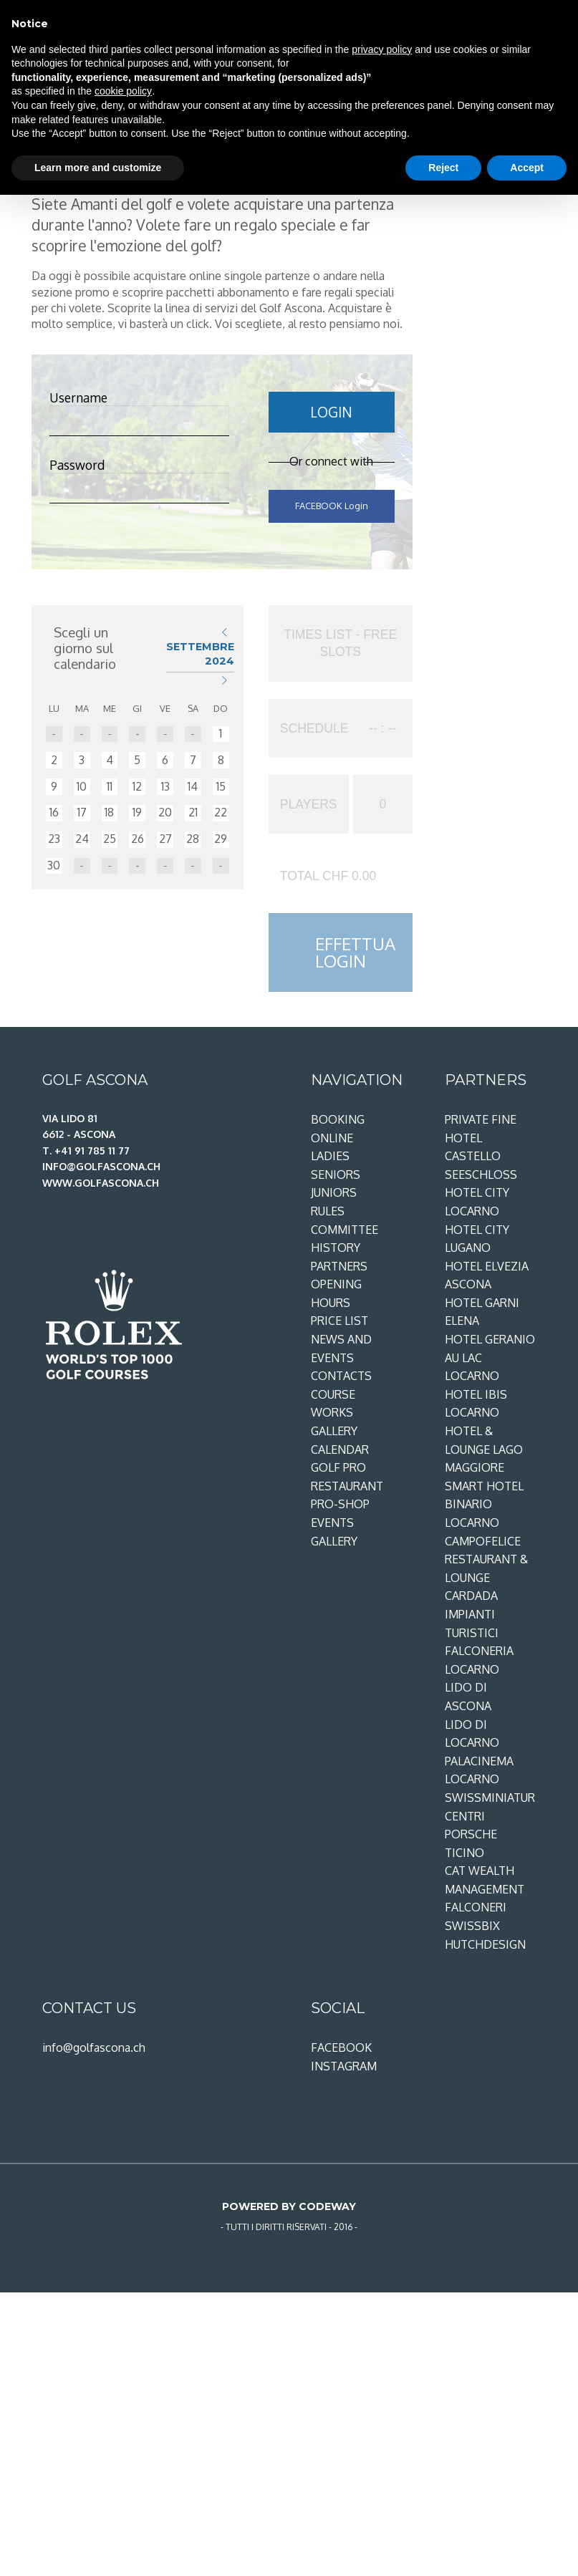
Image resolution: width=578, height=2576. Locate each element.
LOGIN (331, 412)
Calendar (340, 1449)
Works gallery (334, 1421)
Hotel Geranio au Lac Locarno (490, 1357)
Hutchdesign (485, 1944)
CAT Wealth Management (484, 1879)
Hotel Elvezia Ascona (487, 1275)
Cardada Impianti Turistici (471, 1613)
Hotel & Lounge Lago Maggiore (484, 1449)
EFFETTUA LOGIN (355, 952)
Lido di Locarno (472, 1733)
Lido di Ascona (468, 1696)
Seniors (335, 1174)
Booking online (338, 1128)
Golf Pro (338, 1467)
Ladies (330, 1156)
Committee (344, 1229)
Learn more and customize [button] (97, 167)
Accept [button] (527, 167)
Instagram (344, 2066)
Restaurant (347, 1486)
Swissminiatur (490, 1797)
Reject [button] (443, 167)
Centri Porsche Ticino (471, 1834)
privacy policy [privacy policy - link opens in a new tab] (382, 49)
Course (333, 1394)
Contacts (341, 1376)
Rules (328, 1211)
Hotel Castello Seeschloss (481, 1156)
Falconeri (475, 1907)
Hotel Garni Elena (482, 1312)
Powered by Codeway (289, 2206)
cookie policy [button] (123, 91)
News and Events (341, 1348)
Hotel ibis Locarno (476, 1403)
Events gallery (334, 1531)
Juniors (334, 1192)
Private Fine (480, 1119)
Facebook (341, 2047)
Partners (339, 1266)
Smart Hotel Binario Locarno (484, 1504)
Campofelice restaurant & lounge (486, 1559)
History (335, 1247)
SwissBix (472, 1926)
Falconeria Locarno (479, 1660)
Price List (339, 1320)
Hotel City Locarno (477, 1201)
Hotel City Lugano (477, 1238)
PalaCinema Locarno (479, 1770)
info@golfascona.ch (93, 2047)
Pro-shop (340, 1504)
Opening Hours (336, 1293)
